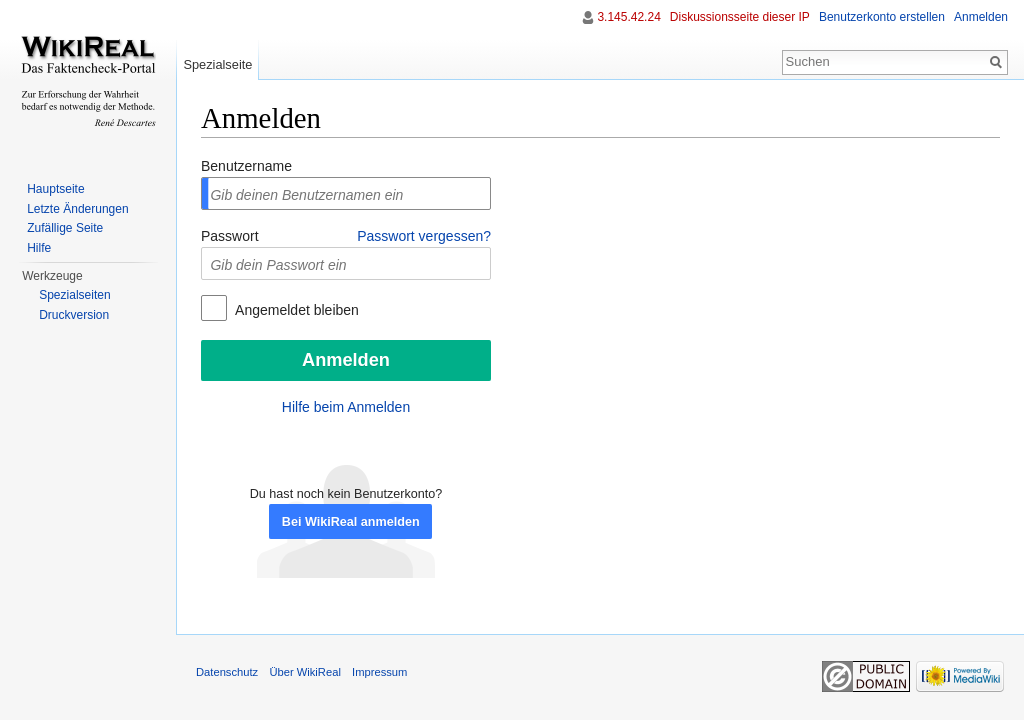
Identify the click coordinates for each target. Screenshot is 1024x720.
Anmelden (981, 17)
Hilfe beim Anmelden (346, 407)
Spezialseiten (74, 295)
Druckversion (74, 315)
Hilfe (39, 248)
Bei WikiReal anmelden (351, 522)
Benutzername (246, 166)
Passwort (230, 236)
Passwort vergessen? (424, 236)
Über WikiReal (305, 672)
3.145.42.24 (628, 17)
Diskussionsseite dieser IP (740, 17)
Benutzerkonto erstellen (882, 17)
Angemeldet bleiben (295, 310)
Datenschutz (227, 672)
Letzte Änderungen (77, 209)
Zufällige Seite (65, 228)
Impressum (379, 672)
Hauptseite (55, 189)
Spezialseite (217, 64)
